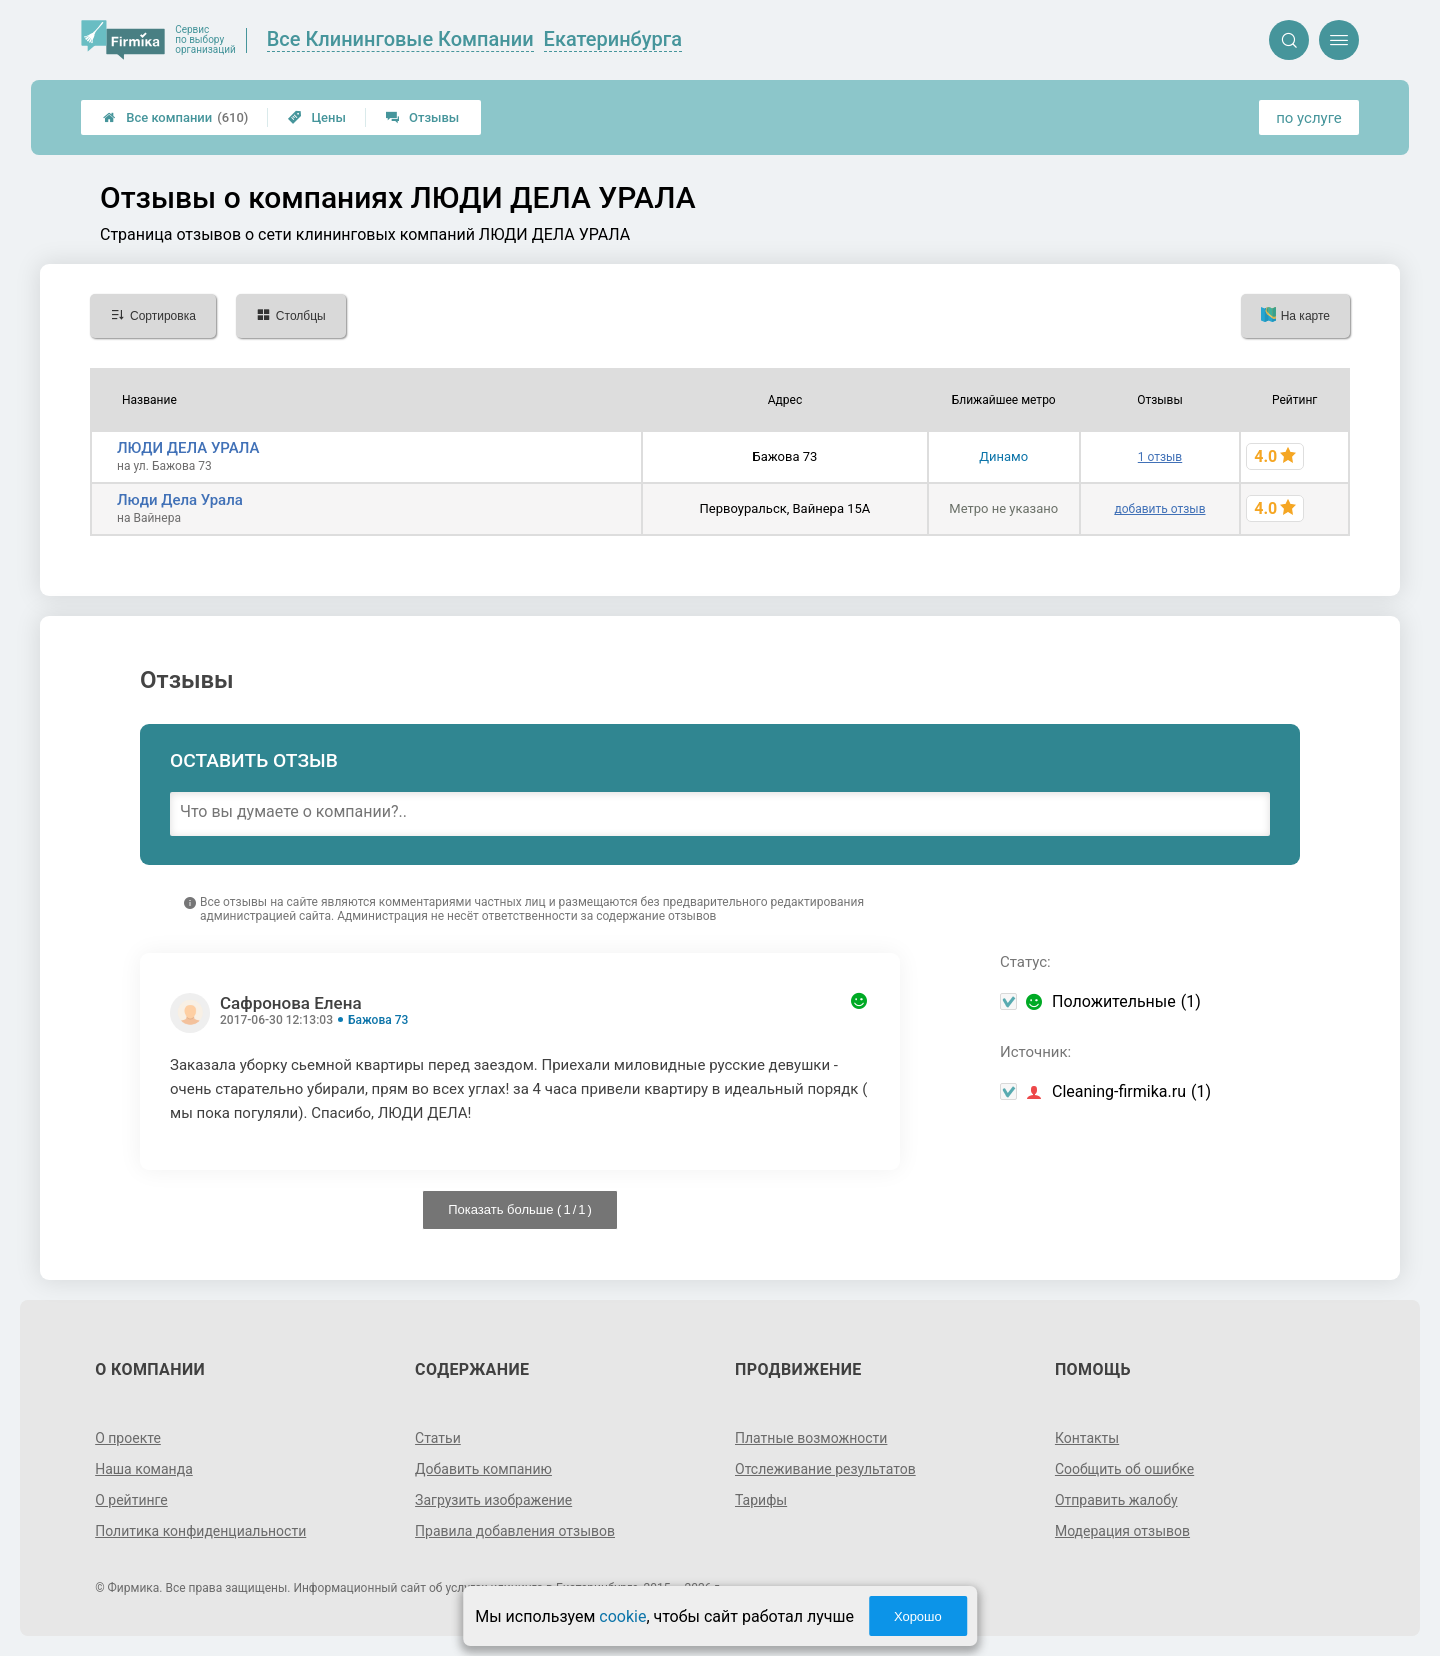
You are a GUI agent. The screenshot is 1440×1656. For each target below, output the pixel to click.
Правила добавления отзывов (515, 1531)
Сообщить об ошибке (1124, 1469)
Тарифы (761, 1500)
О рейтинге (131, 1500)
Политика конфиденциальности (200, 1531)
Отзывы (422, 117)
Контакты (1087, 1438)
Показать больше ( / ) (520, 1209)
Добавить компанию (483, 1469)
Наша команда (144, 1469)
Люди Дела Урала (180, 500)
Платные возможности (811, 1438)
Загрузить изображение (493, 1500)
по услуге (1309, 118)
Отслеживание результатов (825, 1469)
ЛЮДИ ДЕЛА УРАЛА (188, 448)
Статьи (438, 1438)
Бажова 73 (378, 1020)
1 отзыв (1160, 457)
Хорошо (918, 1616)
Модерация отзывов (1122, 1531)
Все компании (175, 117)
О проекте (128, 1438)
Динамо (1003, 456)
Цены (317, 117)
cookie (622, 1616)
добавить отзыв (1159, 509)
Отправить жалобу (1116, 1500)
